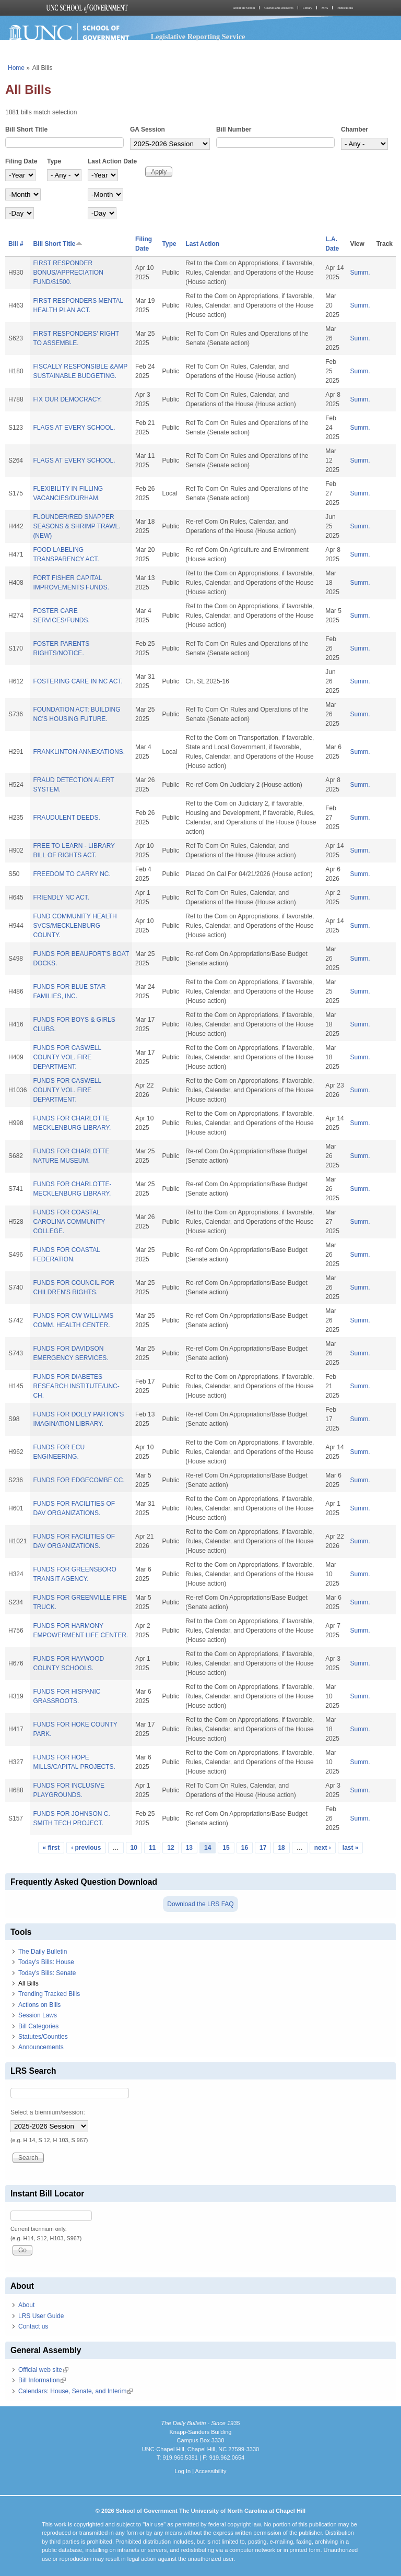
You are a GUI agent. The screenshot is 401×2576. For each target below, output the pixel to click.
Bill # (15, 243)
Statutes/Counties (43, 2036)
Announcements (41, 2047)
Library (307, 7)
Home (16, 68)
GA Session (147, 129)
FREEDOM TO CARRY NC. (71, 874)
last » (351, 1847)
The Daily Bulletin (42, 1951)
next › (322, 1847)
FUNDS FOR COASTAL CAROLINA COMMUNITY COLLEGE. (69, 1222)
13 (189, 1847)
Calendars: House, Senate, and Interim (75, 2391)
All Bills (28, 1983)
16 (244, 1847)
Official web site (43, 2369)
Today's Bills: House (46, 1962)
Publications (345, 7)
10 (134, 1847)
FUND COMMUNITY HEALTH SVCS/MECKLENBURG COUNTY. (74, 926)
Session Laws (37, 2015)
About (26, 2305)
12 (170, 1847)
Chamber (354, 129)
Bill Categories (38, 2026)
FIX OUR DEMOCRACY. (67, 399)
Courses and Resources (278, 7)
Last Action (202, 243)
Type (54, 161)
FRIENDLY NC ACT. (61, 897)
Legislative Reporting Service (198, 36)
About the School (244, 7)
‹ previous (86, 1847)
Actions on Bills (39, 2004)
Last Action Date (112, 161)
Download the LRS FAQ (200, 1904)
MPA (325, 7)
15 (225, 1847)
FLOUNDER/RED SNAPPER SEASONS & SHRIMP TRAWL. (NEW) (76, 526)
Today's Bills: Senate (47, 1973)
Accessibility (210, 2471)
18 (281, 1847)
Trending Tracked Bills (49, 1994)
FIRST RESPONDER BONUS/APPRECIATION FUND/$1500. (68, 272)
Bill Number (233, 129)
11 (152, 1847)
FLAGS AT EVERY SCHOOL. (74, 427)
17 (263, 1847)
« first (51, 1847)
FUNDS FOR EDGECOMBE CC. (78, 1480)
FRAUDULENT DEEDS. (66, 817)
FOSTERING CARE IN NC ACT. (77, 681)
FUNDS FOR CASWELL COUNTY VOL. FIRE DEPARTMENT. (67, 1057)
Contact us (33, 2326)
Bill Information (42, 2380)
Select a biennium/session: (47, 2112)
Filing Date (21, 161)
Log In (182, 2471)
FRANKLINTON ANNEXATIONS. (79, 751)
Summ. (360, 272)
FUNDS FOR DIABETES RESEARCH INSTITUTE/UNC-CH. (76, 1386)
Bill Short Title (26, 129)
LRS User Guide (41, 2316)
